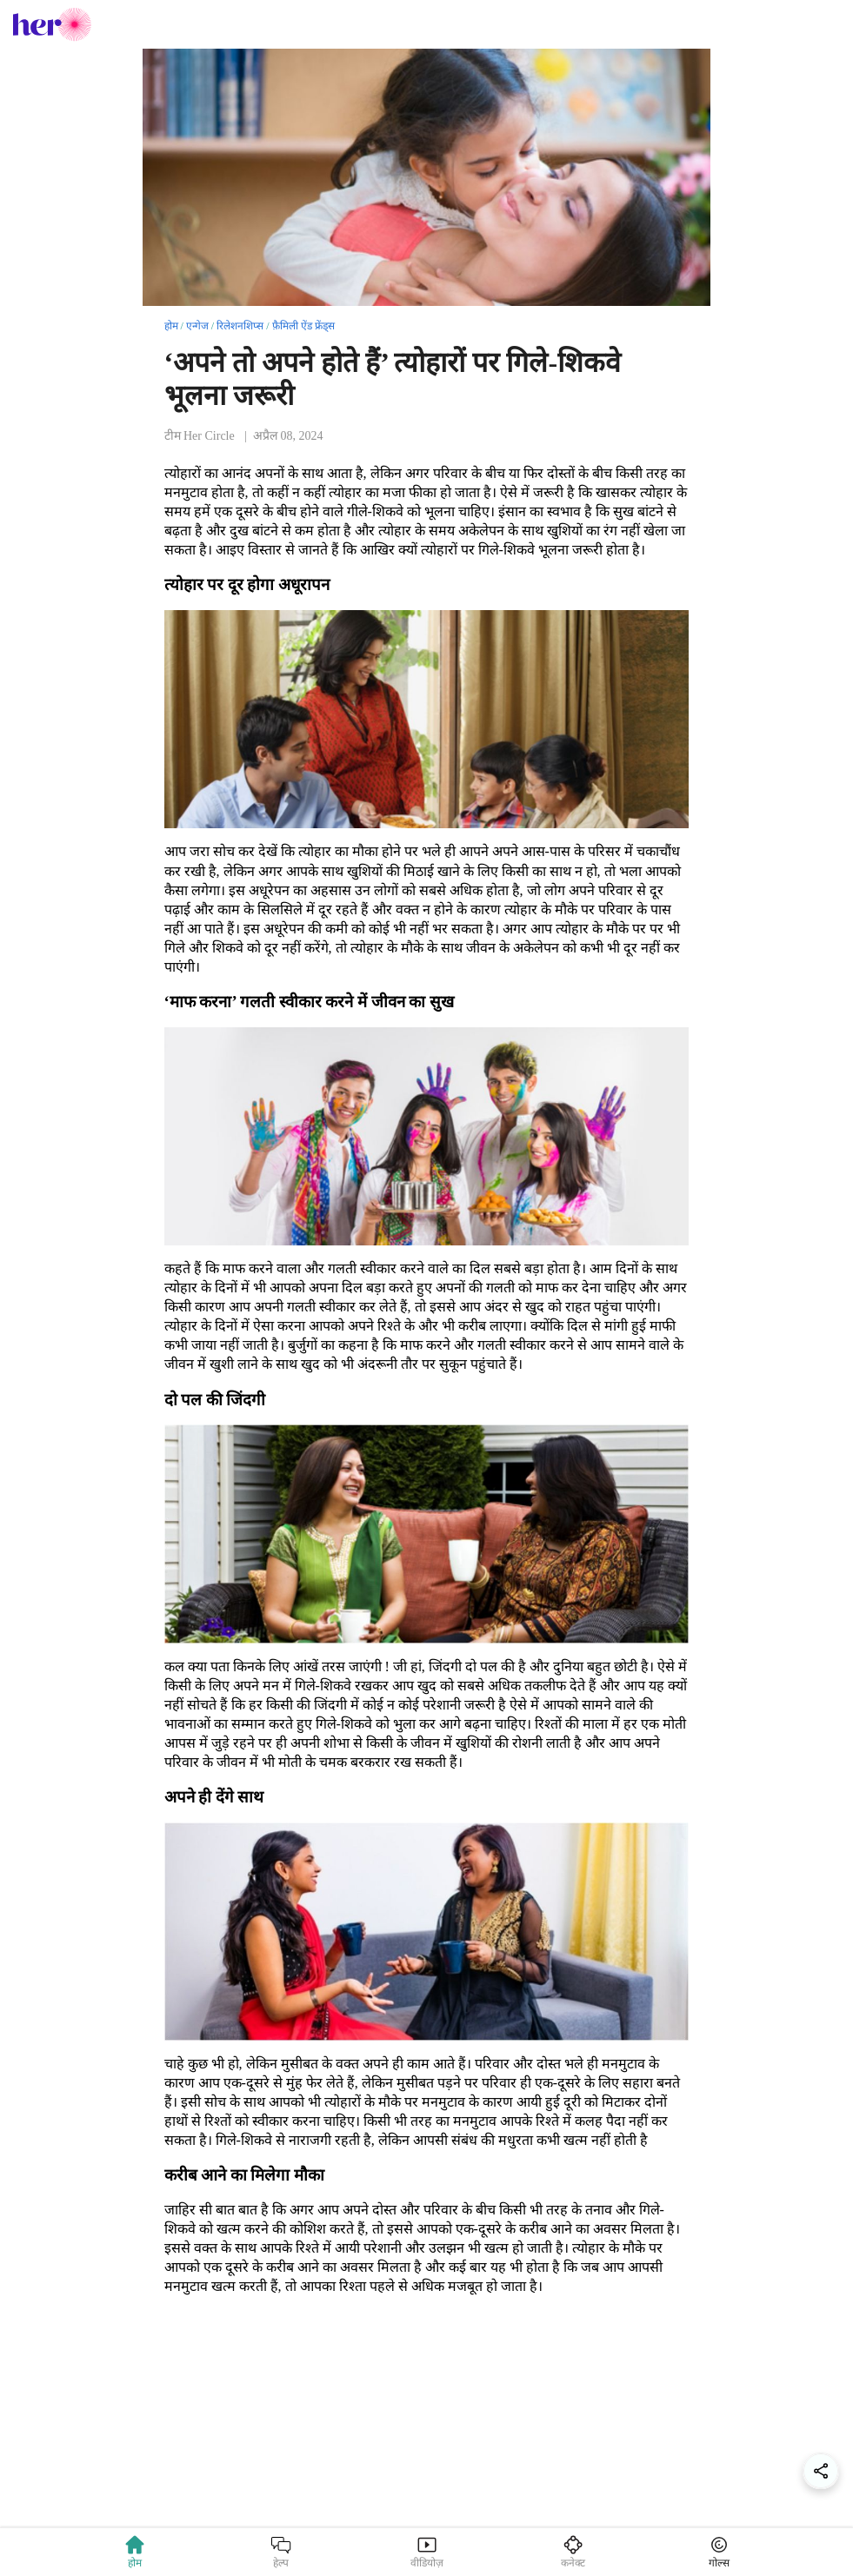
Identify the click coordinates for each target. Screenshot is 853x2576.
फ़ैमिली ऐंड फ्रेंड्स (303, 326)
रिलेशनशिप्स (240, 326)
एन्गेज (197, 326)
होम (171, 326)
